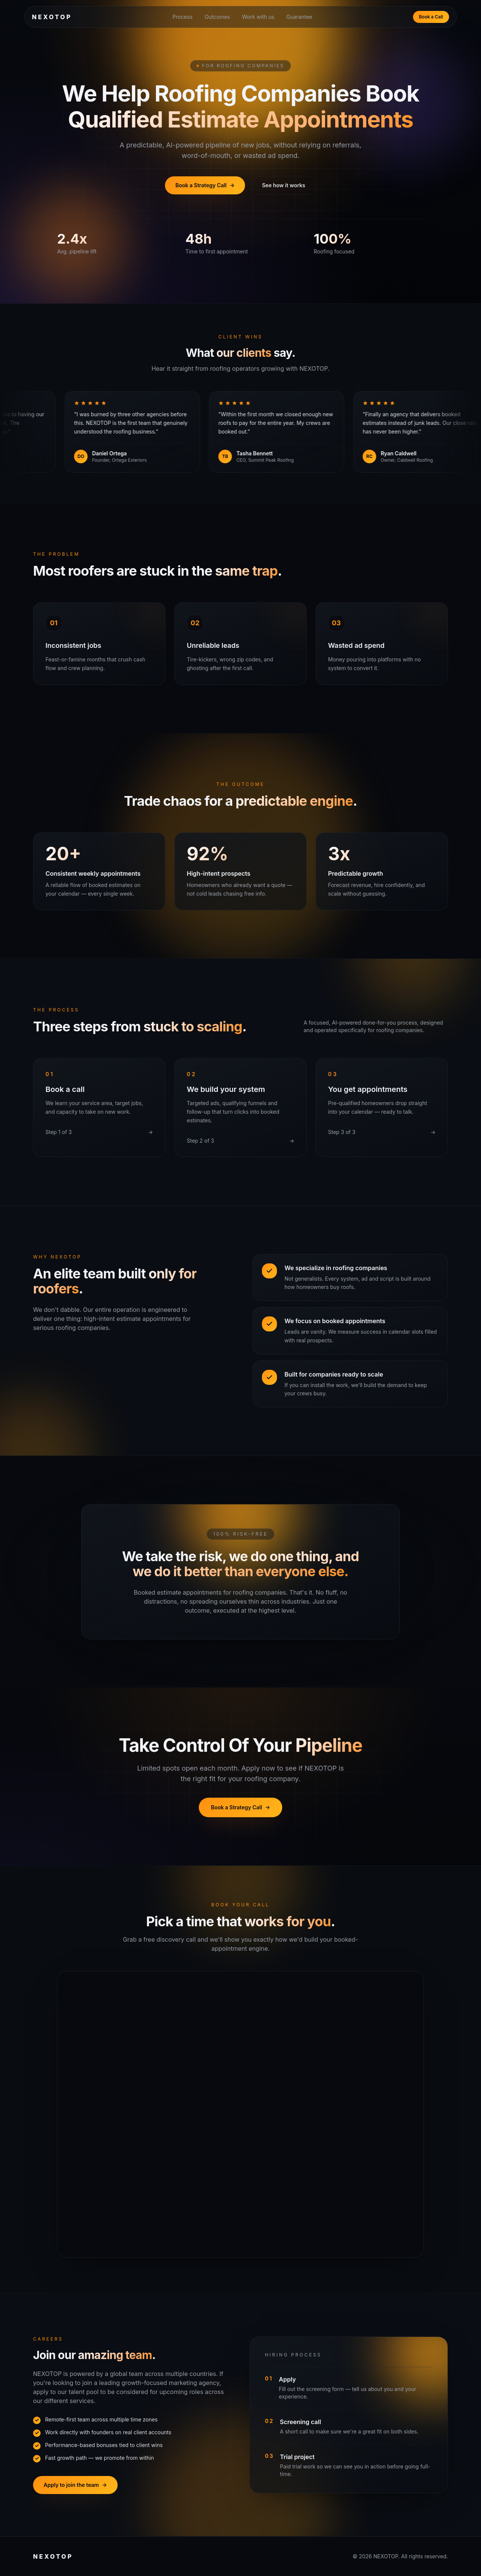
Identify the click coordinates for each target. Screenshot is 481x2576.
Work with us (258, 17)
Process (182, 17)
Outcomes (217, 17)
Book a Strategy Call (205, 185)
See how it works (283, 185)
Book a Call (431, 17)
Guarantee (299, 17)
